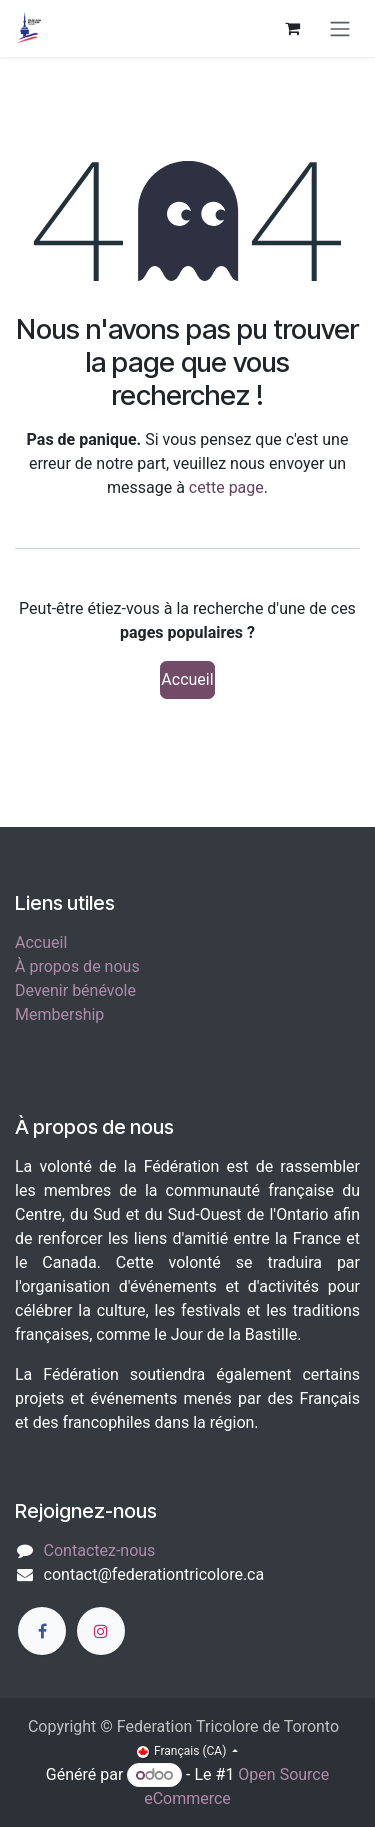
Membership (59, 1014)
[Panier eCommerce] (292, 28)
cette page (226, 487)
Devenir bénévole (75, 990)
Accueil (187, 679)
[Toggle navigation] (340, 28)
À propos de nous (77, 966)
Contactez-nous (100, 1550)
